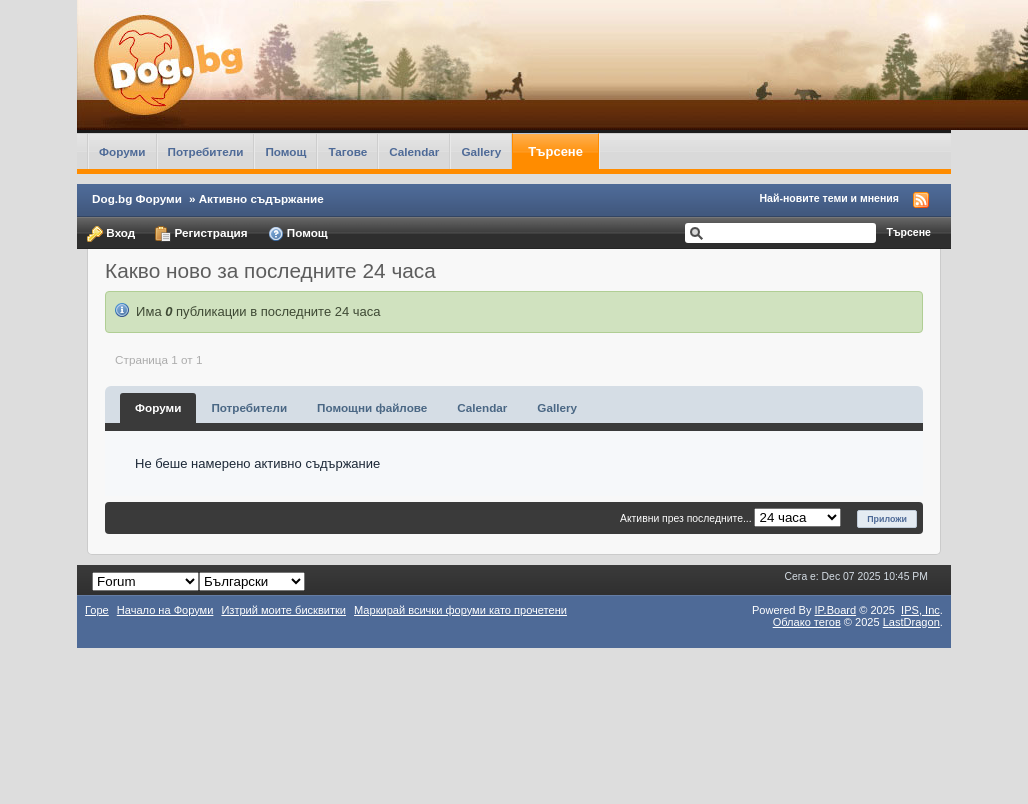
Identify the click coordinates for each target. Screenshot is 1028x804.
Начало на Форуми (165, 610)
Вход (111, 234)
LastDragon (911, 622)
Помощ (285, 151)
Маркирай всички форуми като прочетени (460, 610)
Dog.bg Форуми (137, 198)
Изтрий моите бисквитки (283, 610)
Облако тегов (807, 622)
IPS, (920, 610)
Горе (97, 610)
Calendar (414, 151)
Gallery (481, 151)
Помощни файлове (372, 407)
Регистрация (201, 234)
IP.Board (836, 610)
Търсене (555, 151)
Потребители (206, 151)
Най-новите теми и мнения (829, 198)
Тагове (347, 151)
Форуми (122, 151)
